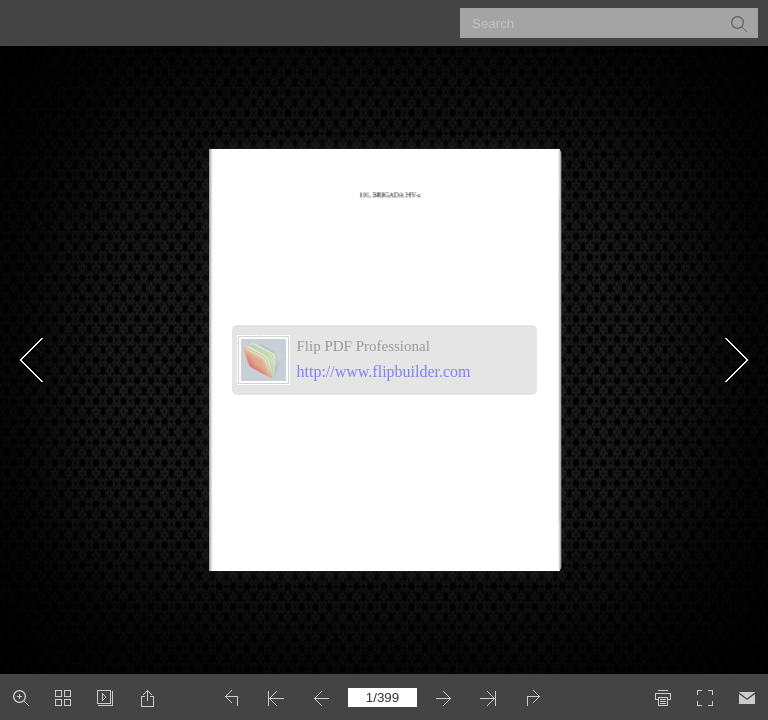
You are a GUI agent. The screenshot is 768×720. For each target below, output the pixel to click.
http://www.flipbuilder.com (384, 371)
